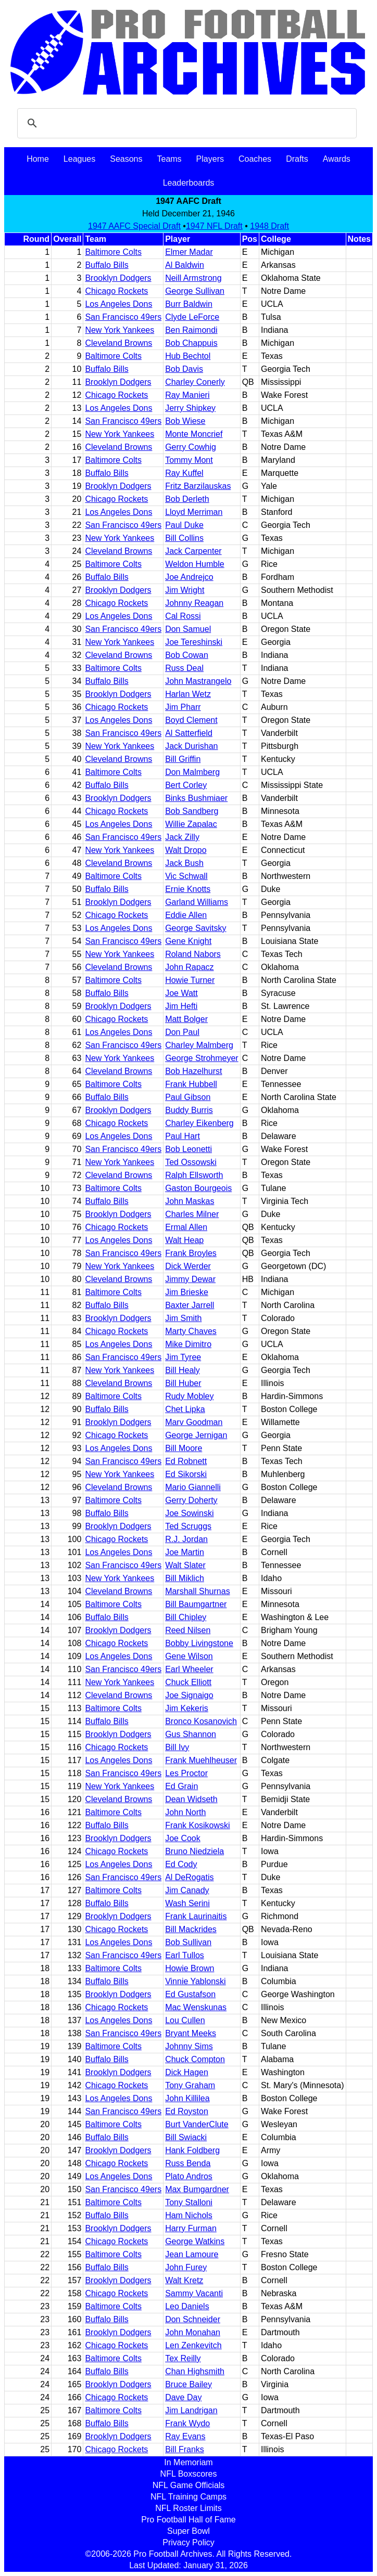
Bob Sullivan (188, 1942)
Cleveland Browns (118, 343)
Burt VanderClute (197, 2124)
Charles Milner (192, 1214)
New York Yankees (119, 330)
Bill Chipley (185, 1617)
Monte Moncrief (193, 434)
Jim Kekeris (186, 1708)
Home (38, 158)
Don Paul (182, 1032)
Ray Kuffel (184, 473)
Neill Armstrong (193, 278)
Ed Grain (181, 1786)
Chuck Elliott (188, 1682)
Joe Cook (182, 1838)
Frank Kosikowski (197, 1825)
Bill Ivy (177, 1747)
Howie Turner (190, 980)
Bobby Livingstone (199, 1643)
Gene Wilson (189, 1656)
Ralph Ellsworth (194, 1175)
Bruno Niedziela (194, 1851)
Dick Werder (188, 1266)
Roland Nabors (193, 954)
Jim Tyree (183, 1357)
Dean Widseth (191, 1799)
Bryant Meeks (190, 2033)
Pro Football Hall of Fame (188, 2519)
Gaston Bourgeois (198, 1188)
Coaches (254, 158)
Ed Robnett (186, 1461)
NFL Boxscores (188, 2473)
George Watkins (194, 2241)
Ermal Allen (186, 1227)
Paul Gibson (187, 1097)
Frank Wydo (187, 2423)
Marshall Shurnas (197, 1591)
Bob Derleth (187, 499)
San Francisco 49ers (123, 317)
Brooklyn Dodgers (118, 278)
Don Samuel (188, 629)
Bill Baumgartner (196, 1604)
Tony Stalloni (188, 2202)
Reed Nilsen (187, 1630)
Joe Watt (181, 993)
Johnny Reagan (194, 603)
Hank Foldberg (192, 2150)
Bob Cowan (186, 655)
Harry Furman (191, 2228)
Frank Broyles (191, 1253)
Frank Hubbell (191, 1084)
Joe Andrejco (189, 577)
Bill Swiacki (186, 2137)
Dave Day (183, 2397)
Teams (169, 158)
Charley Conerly (195, 382)
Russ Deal (184, 668)
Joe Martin (184, 1552)
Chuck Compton (195, 2059)
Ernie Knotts (187, 889)
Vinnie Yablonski (195, 1981)
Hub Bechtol (187, 356)
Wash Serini (187, 1903)
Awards (336, 158)
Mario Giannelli (193, 1487)
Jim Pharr (182, 707)
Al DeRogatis (189, 1877)
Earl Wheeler (189, 1669)
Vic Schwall (186, 876)
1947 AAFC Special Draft (134, 226)
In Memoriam (188, 2462)
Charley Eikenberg (199, 1123)
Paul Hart (182, 1136)
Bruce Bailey (188, 2384)
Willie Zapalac (191, 824)
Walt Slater (185, 1565)
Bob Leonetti (188, 1149)
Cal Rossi (182, 616)
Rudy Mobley (189, 1396)
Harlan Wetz (188, 694)
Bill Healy (182, 1370)
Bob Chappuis (191, 343)
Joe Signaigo (189, 1695)
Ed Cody (181, 1864)
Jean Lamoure (191, 2254)
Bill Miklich (184, 1578)
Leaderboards (189, 182)
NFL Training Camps (188, 2496)
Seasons (126, 158)
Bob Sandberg (191, 811)
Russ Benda (187, 2163)
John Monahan (192, 2332)
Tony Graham (190, 2085)
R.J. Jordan (186, 1539)
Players (210, 158)
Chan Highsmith (194, 2371)
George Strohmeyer (201, 1058)
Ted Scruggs (188, 1526)
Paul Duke (184, 525)
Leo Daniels (187, 2306)
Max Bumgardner (197, 2189)
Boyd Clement (191, 720)
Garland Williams (196, 902)
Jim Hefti (181, 1006)
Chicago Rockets (116, 291)
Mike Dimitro (188, 1344)
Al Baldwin (184, 265)
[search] (185, 123)
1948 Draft (269, 226)
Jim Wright (184, 590)
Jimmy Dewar (190, 1279)
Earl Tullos (184, 1955)
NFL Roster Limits (188, 2508)
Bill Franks (184, 2449)
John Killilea (187, 2098)
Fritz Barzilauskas (198, 486)
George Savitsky (195, 928)
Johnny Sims (189, 2046)
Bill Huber (183, 1383)
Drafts (297, 158)
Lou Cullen (185, 2020)
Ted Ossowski (191, 1162)
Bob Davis (184, 369)
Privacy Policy (188, 2542)
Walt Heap (184, 1240)
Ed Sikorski (186, 1474)
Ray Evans (185, 2436)
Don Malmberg (192, 772)
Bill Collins (184, 538)
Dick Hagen (186, 2072)
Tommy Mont (189, 460)
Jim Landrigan (191, 2410)
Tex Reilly (182, 2358)
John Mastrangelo (198, 681)
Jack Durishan (191, 746)
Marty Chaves (191, 1331)
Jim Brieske (186, 1292)
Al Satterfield (188, 733)
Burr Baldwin (188, 304)
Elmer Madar (189, 252)
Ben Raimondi (191, 330)
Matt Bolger (186, 1019)
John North (185, 1812)
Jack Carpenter (193, 551)
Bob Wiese (185, 421)
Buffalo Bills (106, 265)
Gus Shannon (190, 1734)
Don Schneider (192, 2319)
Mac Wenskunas (196, 2007)
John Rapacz (189, 967)
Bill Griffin (182, 759)
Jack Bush (184, 863)
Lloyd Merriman (193, 512)
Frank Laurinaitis (196, 1916)
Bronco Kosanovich (201, 1721)
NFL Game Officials (189, 2485)
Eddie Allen (186, 915)
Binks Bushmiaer (196, 798)
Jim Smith (183, 1318)
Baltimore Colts (113, 252)
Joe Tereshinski (193, 642)
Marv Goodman (193, 1422)
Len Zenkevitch (193, 2345)
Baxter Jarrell (189, 1305)
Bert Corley (186, 785)
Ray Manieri (187, 395)
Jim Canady (187, 1890)
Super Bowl (188, 2531)
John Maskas (189, 1201)
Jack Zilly (182, 837)
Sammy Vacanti (194, 2293)
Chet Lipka (185, 1409)
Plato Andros (188, 2176)
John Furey (186, 2267)
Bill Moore (183, 1448)
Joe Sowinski (189, 1513)
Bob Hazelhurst (193, 1071)
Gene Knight (188, 941)
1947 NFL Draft (214, 226)
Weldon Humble (194, 564)
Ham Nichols (188, 2215)
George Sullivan (194, 291)
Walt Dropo (185, 850)
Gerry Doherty (191, 1500)
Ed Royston (186, 2111)
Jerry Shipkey (190, 408)
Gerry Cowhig (190, 447)
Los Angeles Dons (118, 304)
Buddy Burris (189, 1110)
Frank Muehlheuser (201, 1760)
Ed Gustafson (190, 1994)
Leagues (79, 158)
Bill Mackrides (191, 1929)
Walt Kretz (184, 2280)
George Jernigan (196, 1435)
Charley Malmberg (199, 1045)
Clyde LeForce (192, 317)
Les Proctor (186, 1773)
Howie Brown (189, 1968)
